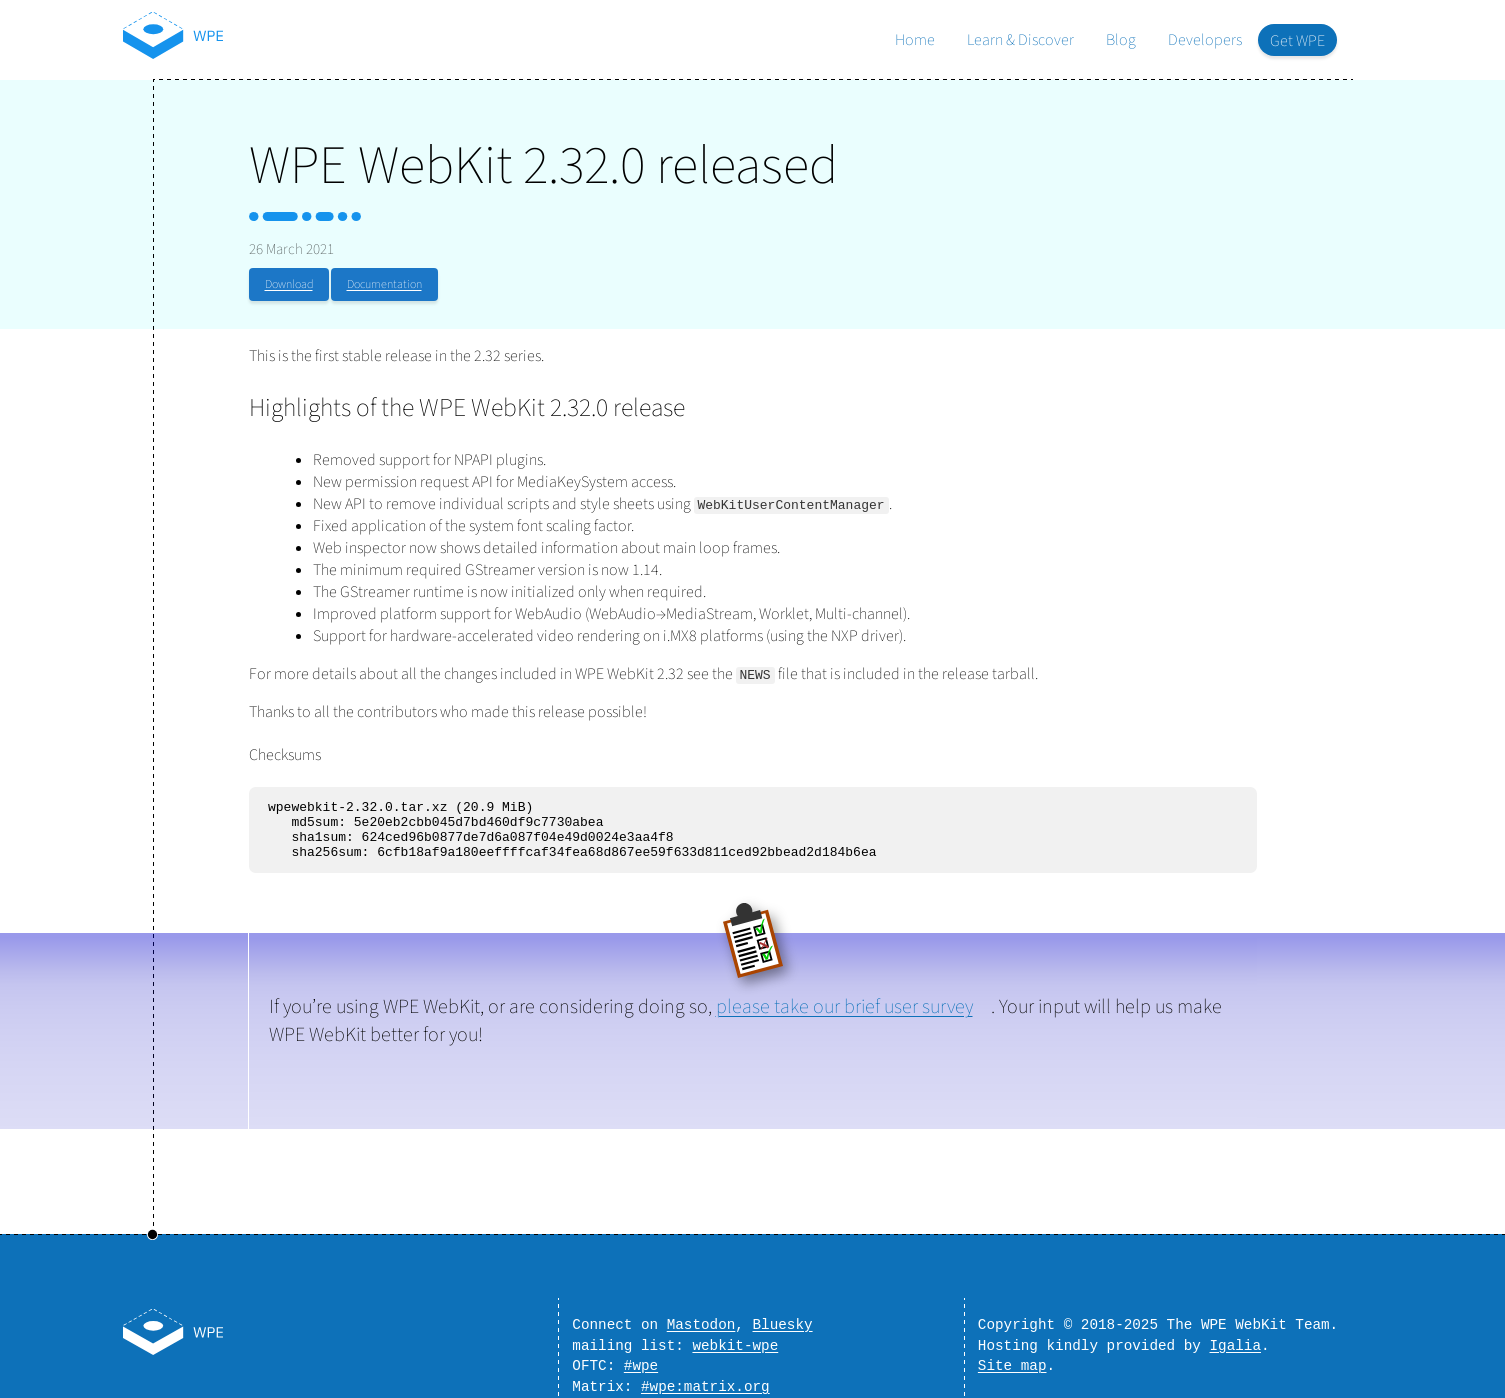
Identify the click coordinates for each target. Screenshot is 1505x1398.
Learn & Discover (1020, 40)
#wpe (641, 1361)
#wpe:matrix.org (705, 1385)
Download (289, 284)
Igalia (1235, 1338)
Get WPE (1297, 41)
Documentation (384, 284)
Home (915, 40)
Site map (1012, 1361)
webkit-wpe (735, 1338)
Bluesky (783, 1314)
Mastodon (701, 1314)
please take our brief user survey (844, 1019)
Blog (1121, 40)
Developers (1205, 40)
